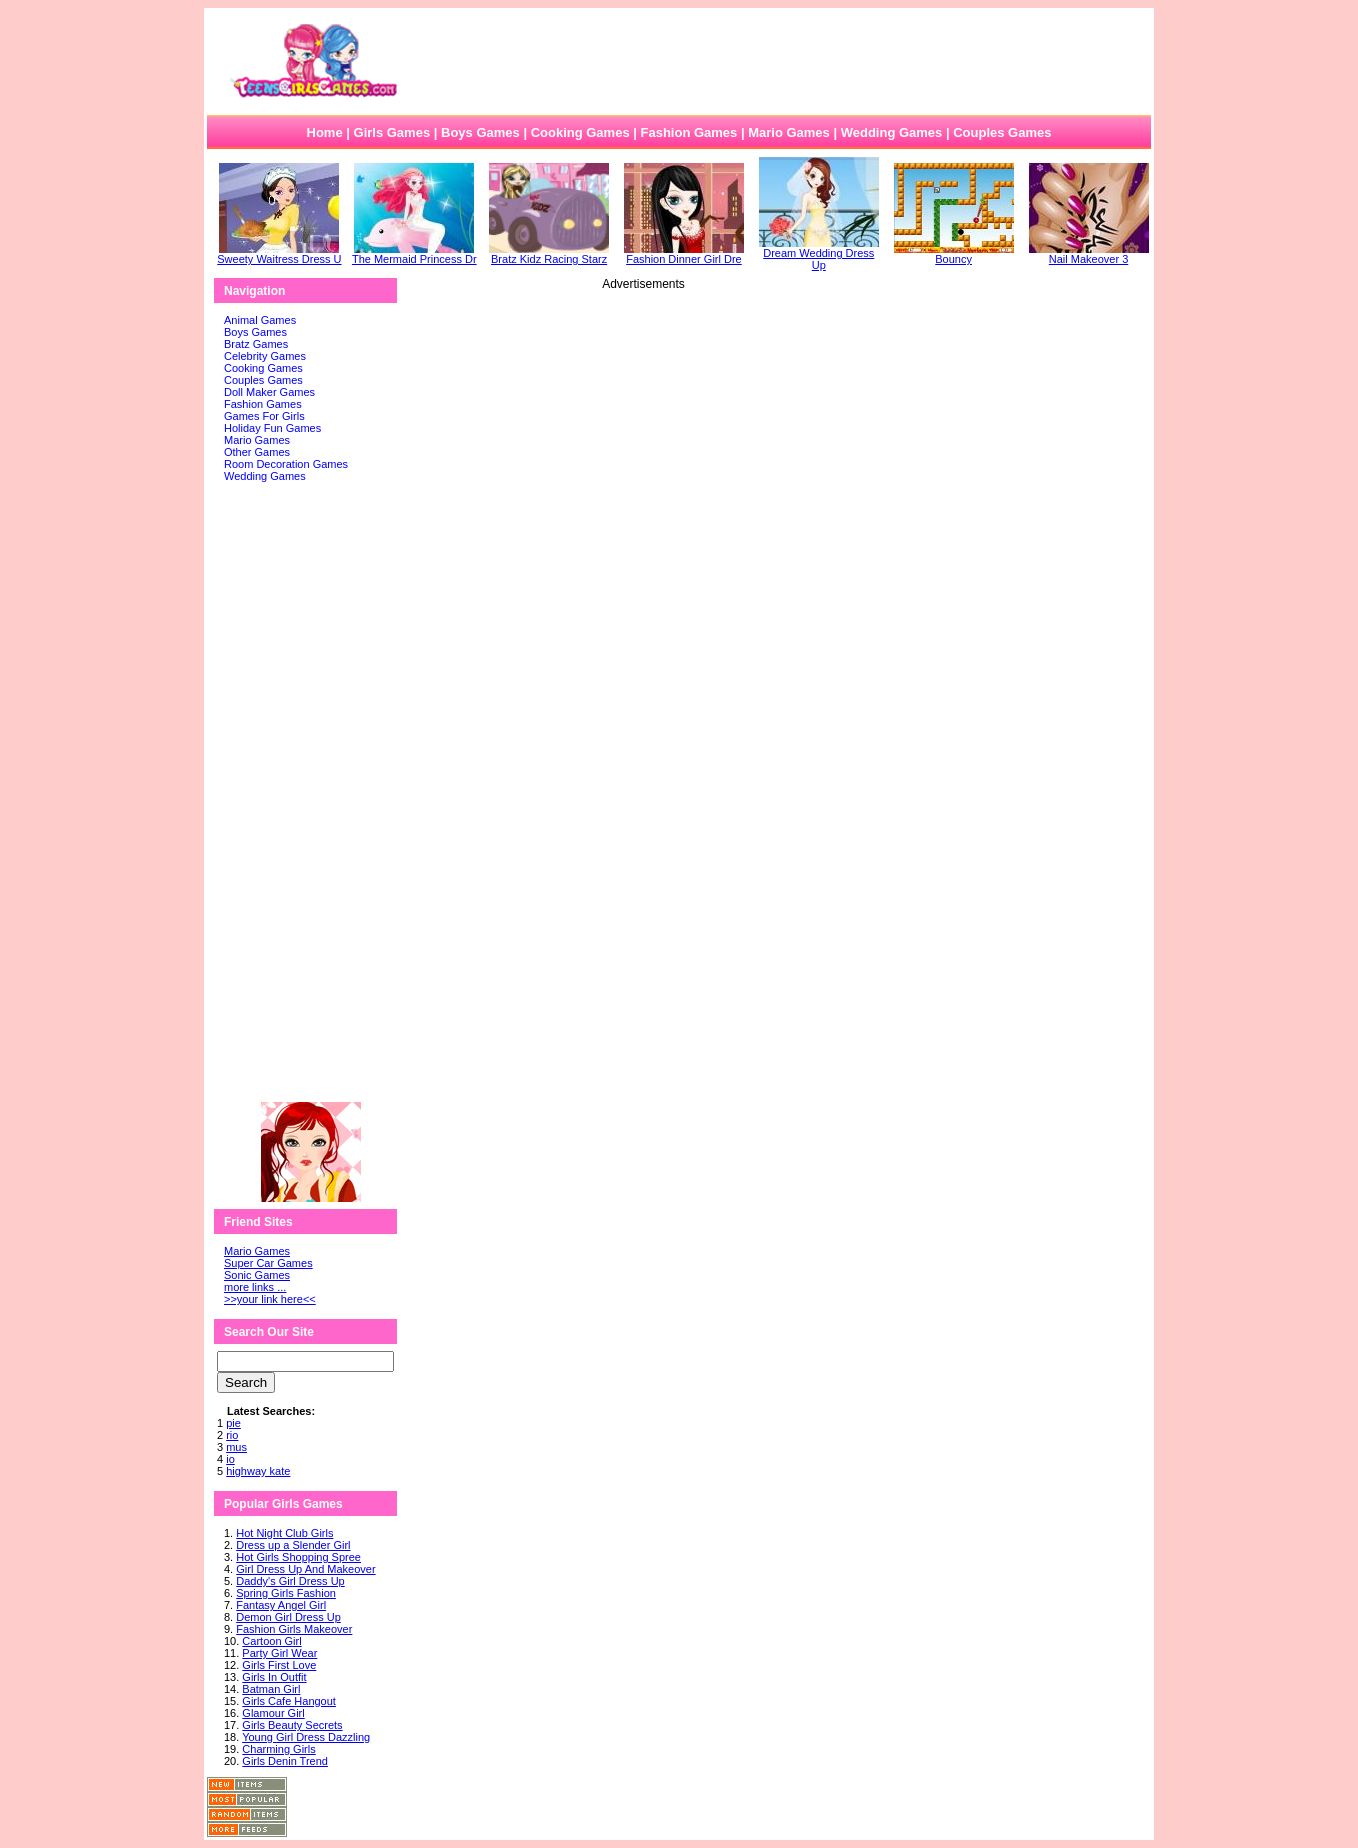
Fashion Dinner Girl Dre (684, 254)
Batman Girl (271, 1689)
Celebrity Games (265, 356)
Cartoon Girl (271, 1641)
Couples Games (1002, 132)
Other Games (257, 452)
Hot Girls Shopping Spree (298, 1557)
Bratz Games (256, 344)
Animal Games (260, 320)
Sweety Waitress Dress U (279, 254)
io (230, 1459)
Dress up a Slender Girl (293, 1545)
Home (325, 132)
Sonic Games (257, 1275)
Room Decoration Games (286, 464)
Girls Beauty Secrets (292, 1725)
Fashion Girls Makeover (294, 1629)
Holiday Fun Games (272, 428)
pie (233, 1423)
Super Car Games (268, 1263)
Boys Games (480, 132)
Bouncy (954, 254)
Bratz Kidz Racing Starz (549, 254)
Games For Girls (264, 416)
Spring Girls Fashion (286, 1593)
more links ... (255, 1287)
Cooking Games (580, 132)
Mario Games (789, 132)
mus (236, 1447)
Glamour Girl (273, 1713)
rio (232, 1435)
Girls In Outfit (274, 1677)
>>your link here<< (270, 1299)
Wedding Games (892, 132)
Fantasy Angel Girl (281, 1605)
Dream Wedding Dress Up (819, 254)
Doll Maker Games (269, 392)
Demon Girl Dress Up (288, 1617)
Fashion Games (688, 132)
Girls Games (392, 132)
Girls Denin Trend (285, 1761)
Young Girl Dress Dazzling (306, 1737)
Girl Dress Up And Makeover (305, 1569)
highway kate (258, 1471)
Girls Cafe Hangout (289, 1701)
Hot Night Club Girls (284, 1533)
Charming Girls (278, 1749)
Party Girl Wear (279, 1653)
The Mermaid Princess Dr (414, 254)
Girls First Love (279, 1665)
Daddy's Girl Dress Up (290, 1581)
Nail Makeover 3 (1089, 254)
